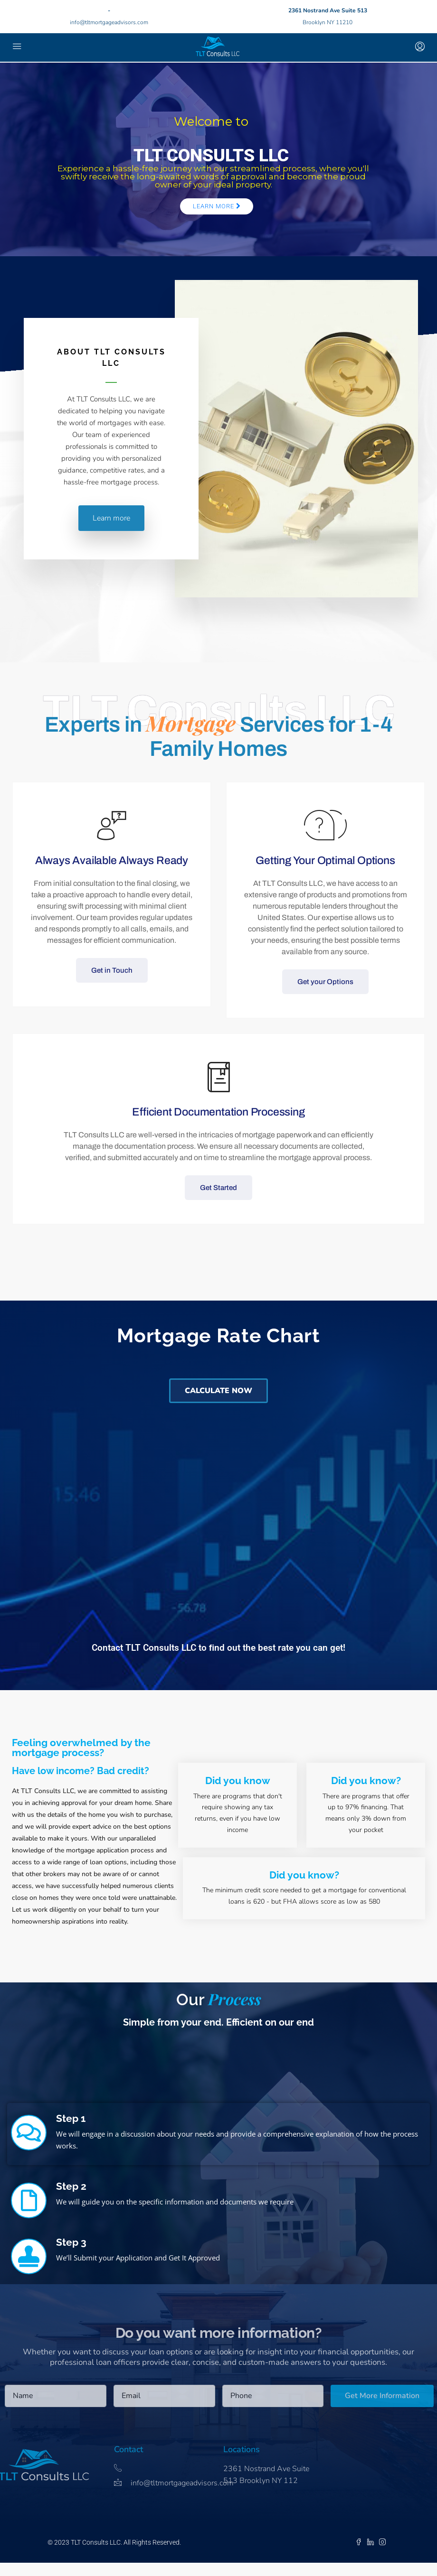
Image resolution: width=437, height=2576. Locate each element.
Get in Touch (112, 970)
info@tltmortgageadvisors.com (109, 22)
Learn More (216, 206)
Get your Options (325, 982)
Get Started (218, 1187)
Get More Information (382, 2395)
